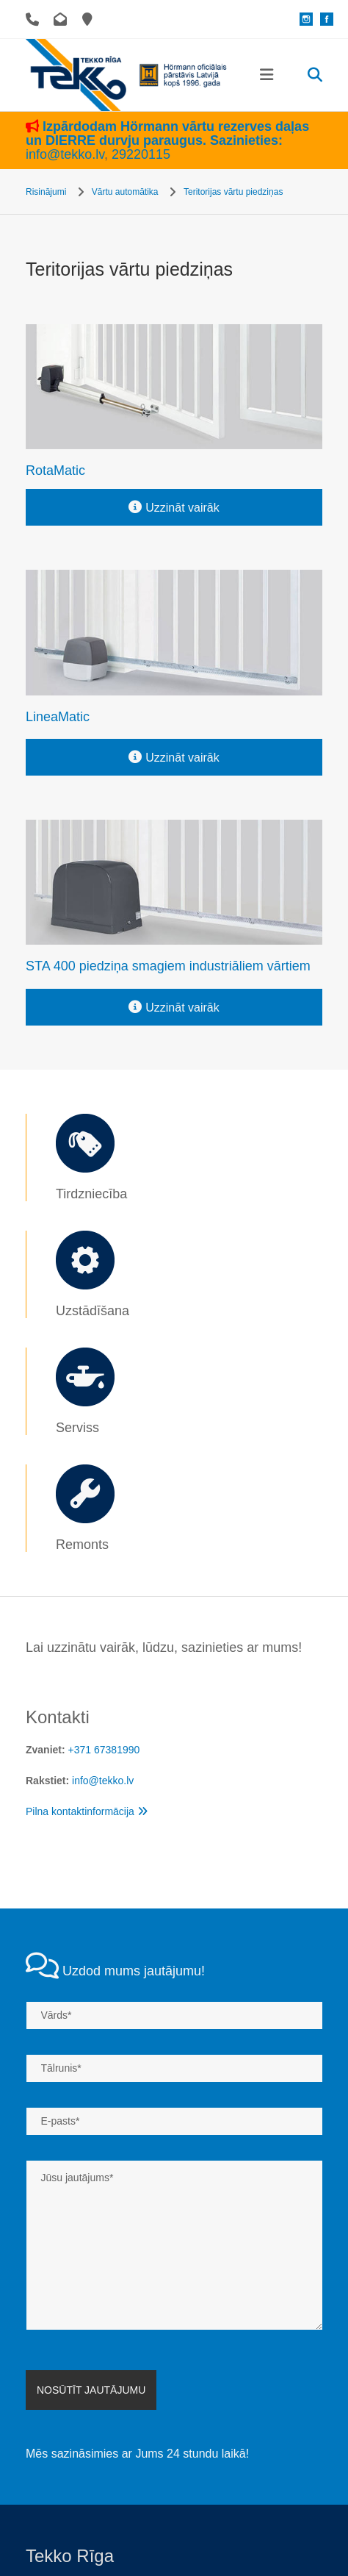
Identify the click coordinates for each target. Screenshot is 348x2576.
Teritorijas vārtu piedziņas (233, 192)
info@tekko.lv (68, 154)
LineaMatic (58, 716)
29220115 (141, 154)
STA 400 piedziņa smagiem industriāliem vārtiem (168, 966)
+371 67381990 (104, 1750)
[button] (266, 75)
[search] (315, 75)
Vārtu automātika (125, 192)
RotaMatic (55, 470)
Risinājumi (46, 192)
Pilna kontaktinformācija (87, 1811)
